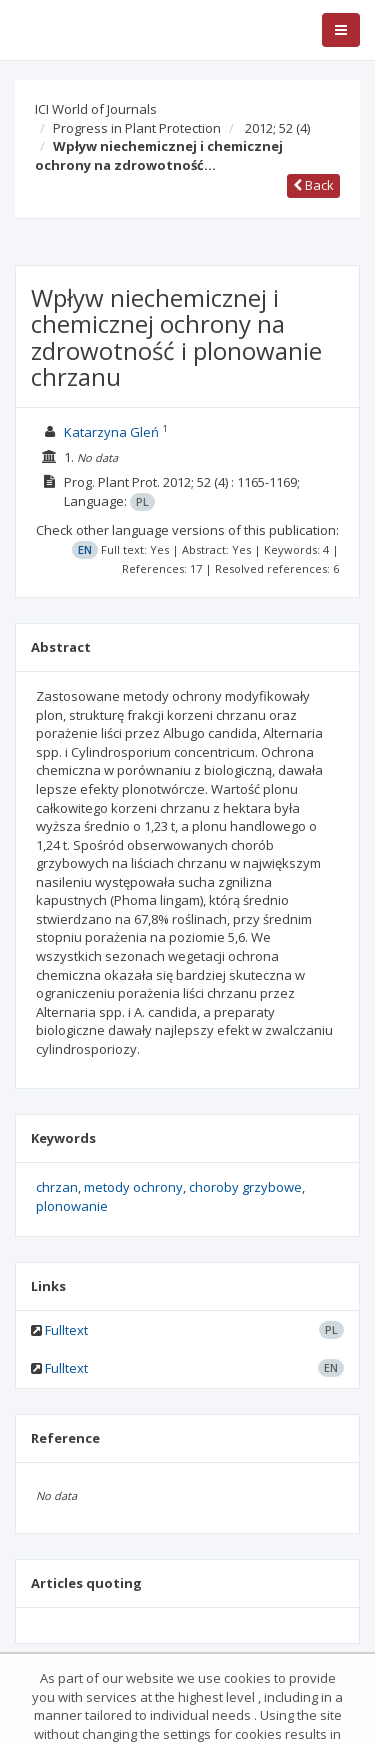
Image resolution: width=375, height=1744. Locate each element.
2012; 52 (277, 128)
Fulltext (66, 1330)
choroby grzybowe (245, 1187)
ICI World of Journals (96, 109)
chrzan (57, 1187)
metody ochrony (133, 1187)
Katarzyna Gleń (111, 432)
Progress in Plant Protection (137, 128)
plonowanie (72, 1206)
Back (313, 185)
